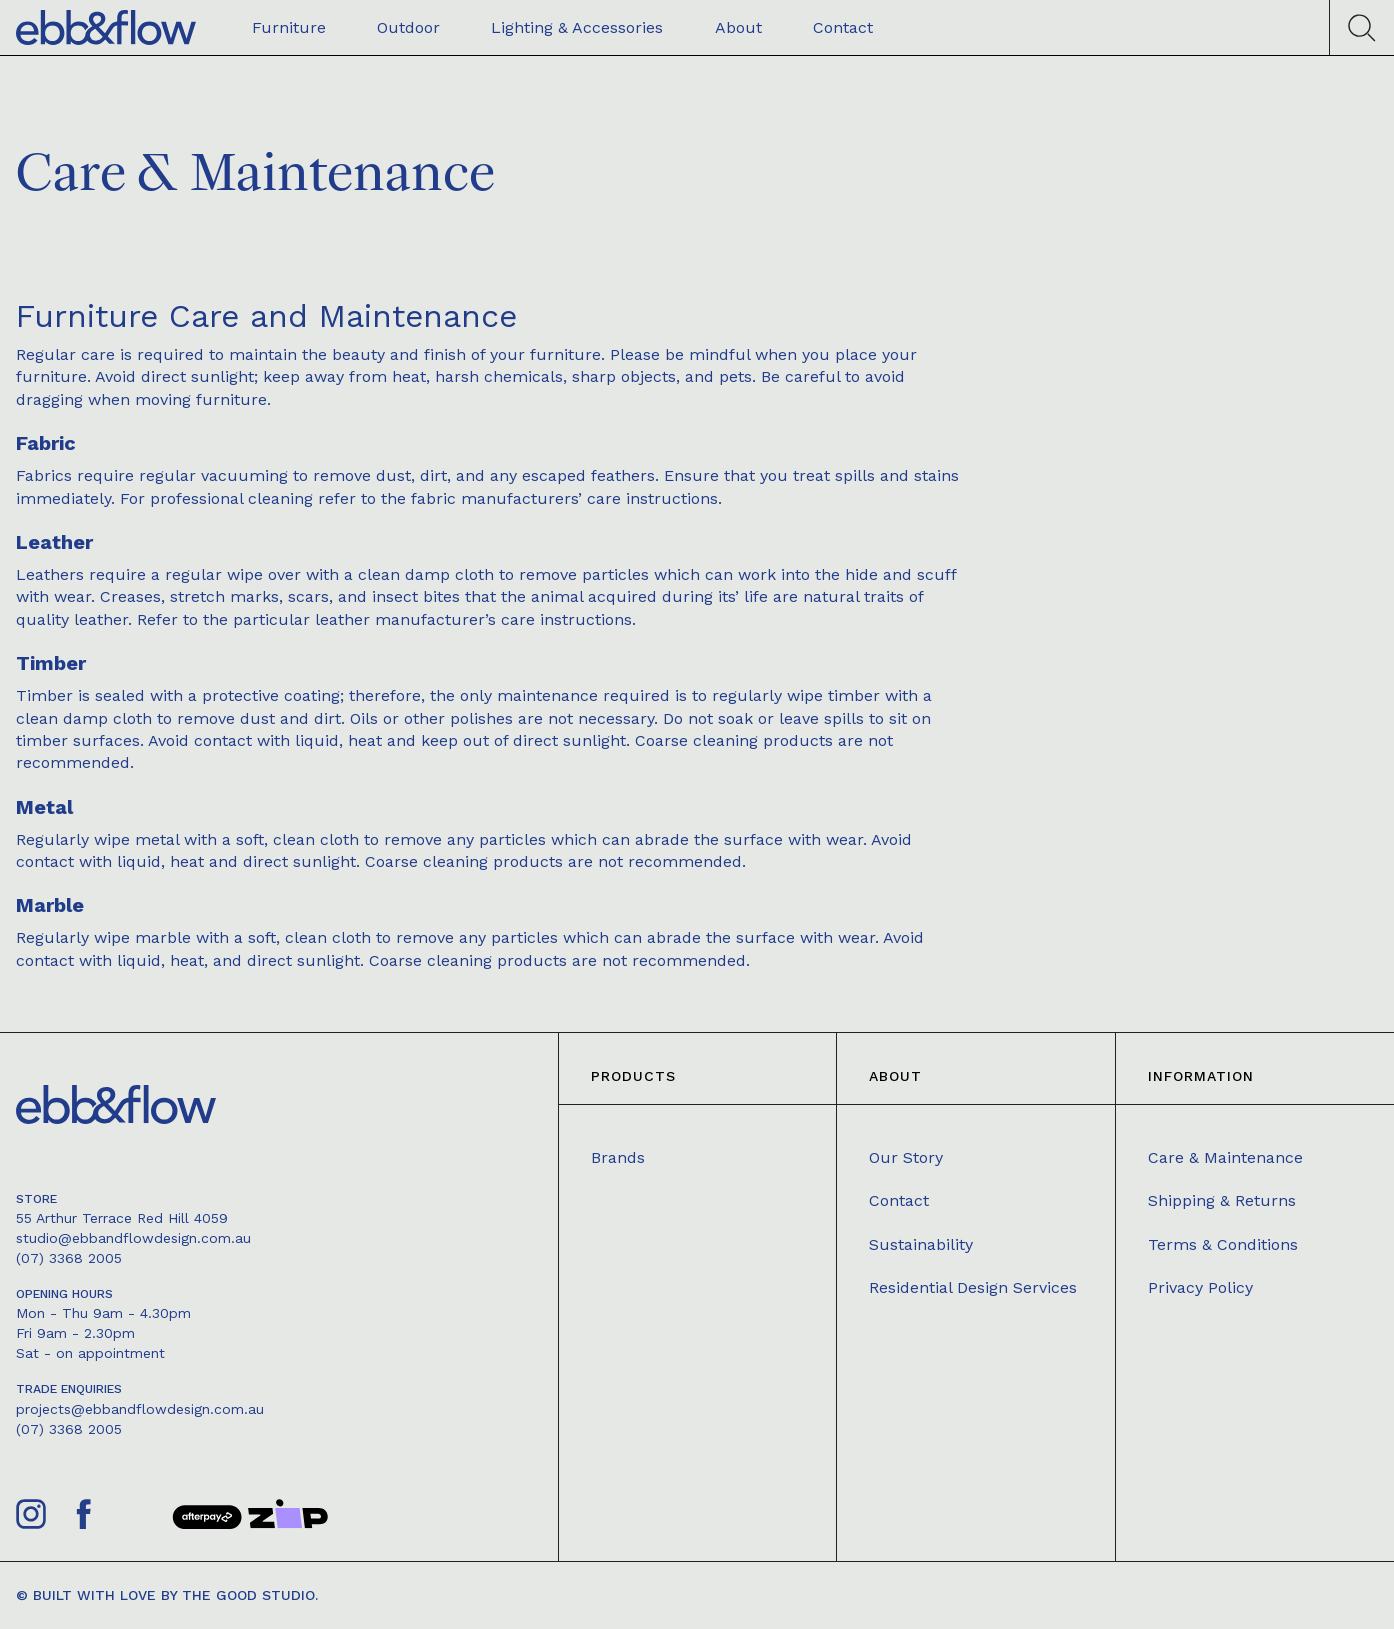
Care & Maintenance (1225, 1157)
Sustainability (921, 1244)
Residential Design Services (973, 1287)
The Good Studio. (250, 1595)
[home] (106, 27)
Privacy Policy (1200, 1287)
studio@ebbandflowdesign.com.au (133, 1238)
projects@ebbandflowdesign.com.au (140, 1409)
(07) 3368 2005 (69, 1258)
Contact (899, 1200)
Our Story (906, 1157)
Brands (618, 1157)
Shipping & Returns (1222, 1200)
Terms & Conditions (1223, 1244)
